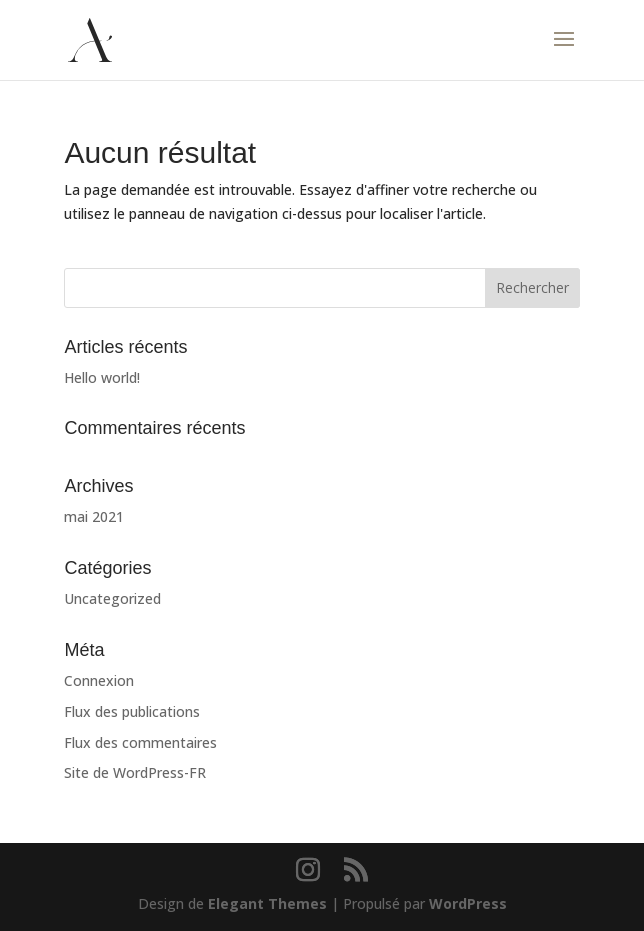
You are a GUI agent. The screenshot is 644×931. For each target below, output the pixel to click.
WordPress (468, 903)
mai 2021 (94, 516)
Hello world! (102, 377)
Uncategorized (112, 598)
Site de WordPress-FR (135, 772)
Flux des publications (132, 711)
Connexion (99, 680)
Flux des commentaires (140, 742)
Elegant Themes (267, 903)
